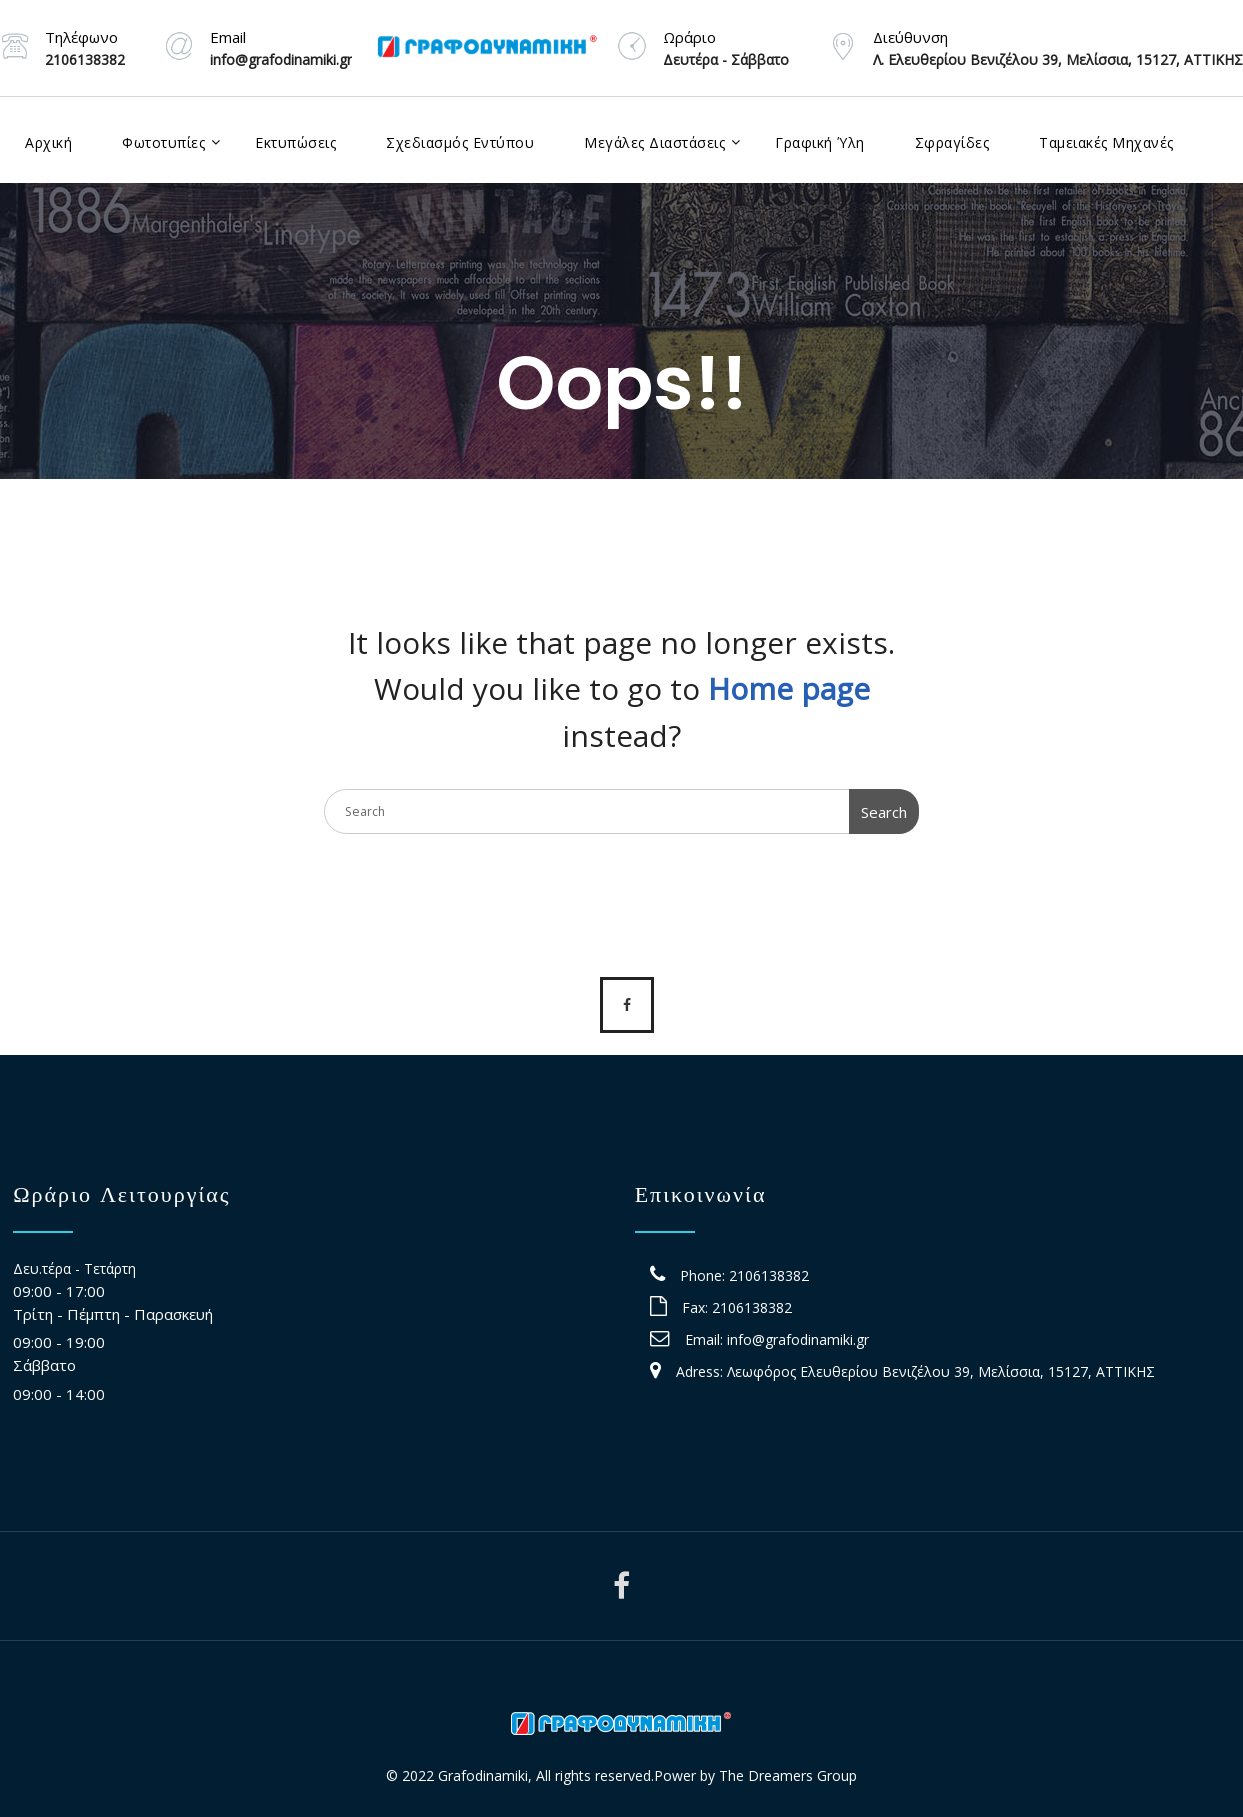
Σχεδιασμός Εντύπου (460, 142)
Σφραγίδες (952, 142)
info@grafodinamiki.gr (798, 1339)
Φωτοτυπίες (163, 142)
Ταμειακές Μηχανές (1106, 142)
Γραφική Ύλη (820, 142)
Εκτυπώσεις (295, 142)
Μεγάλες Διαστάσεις (654, 142)
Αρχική (48, 142)
